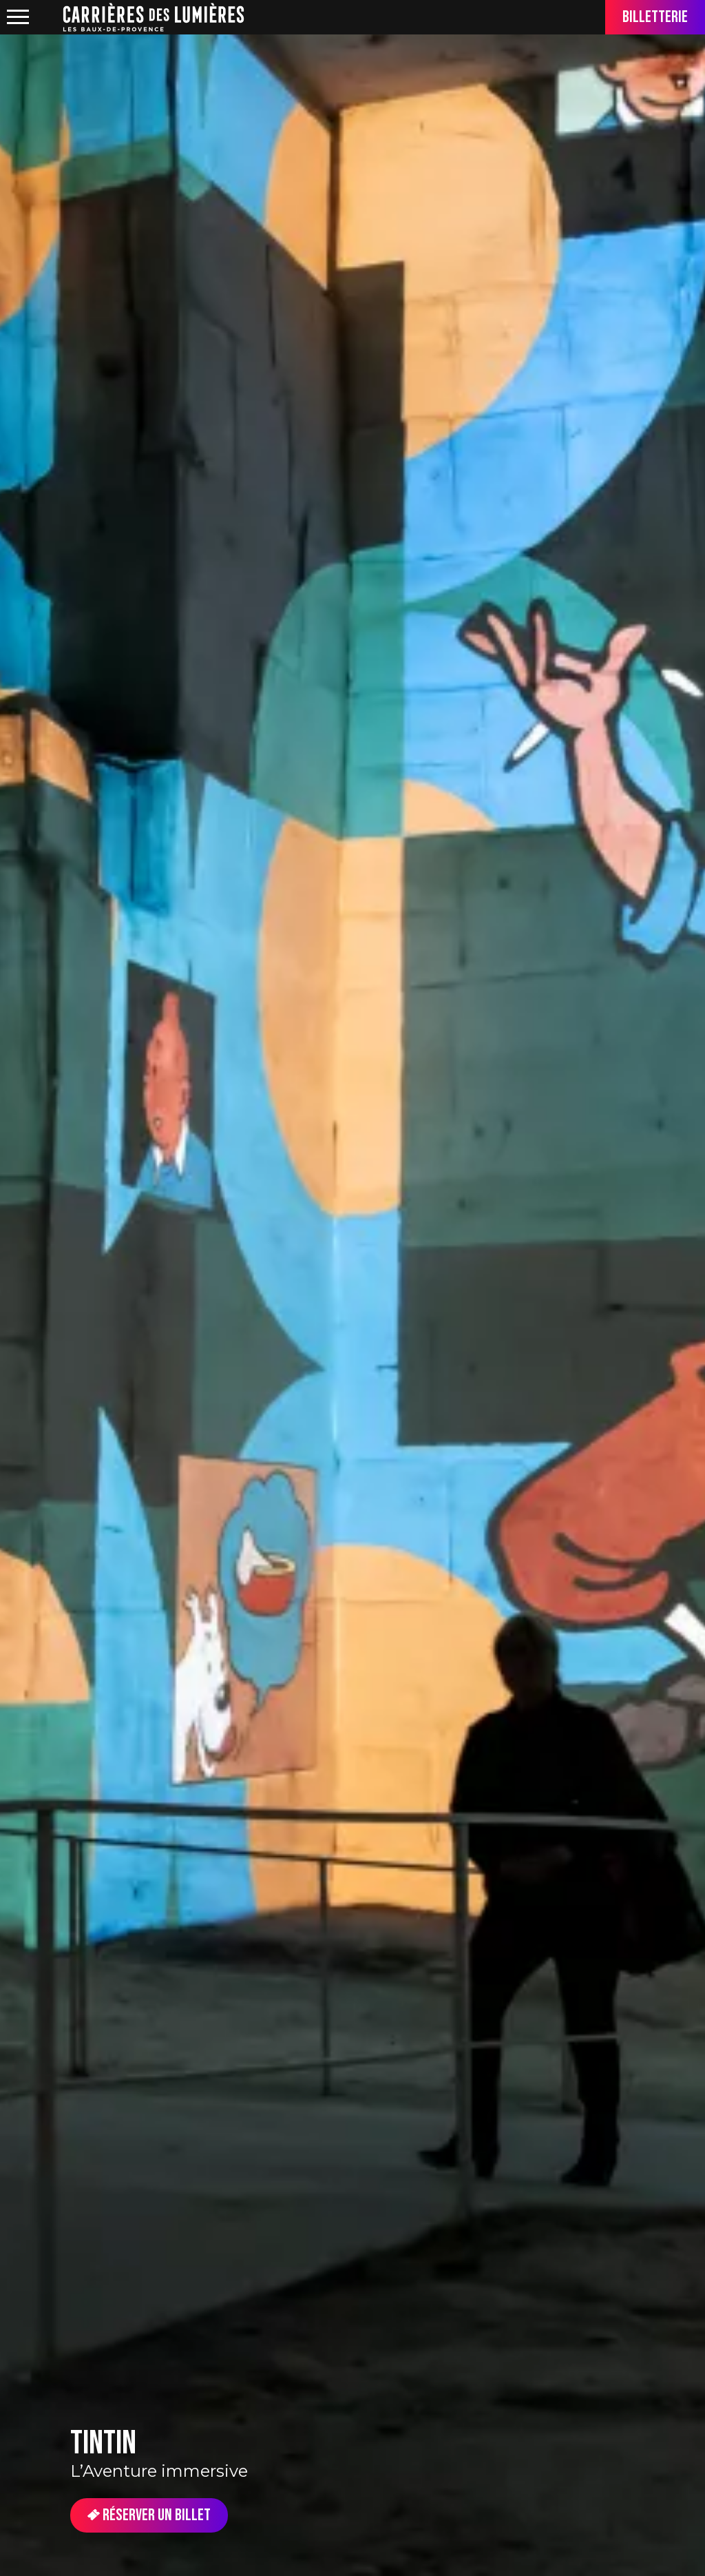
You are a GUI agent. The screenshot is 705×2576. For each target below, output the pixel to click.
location (48, 17)
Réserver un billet (149, 2515)
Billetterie (655, 17)
